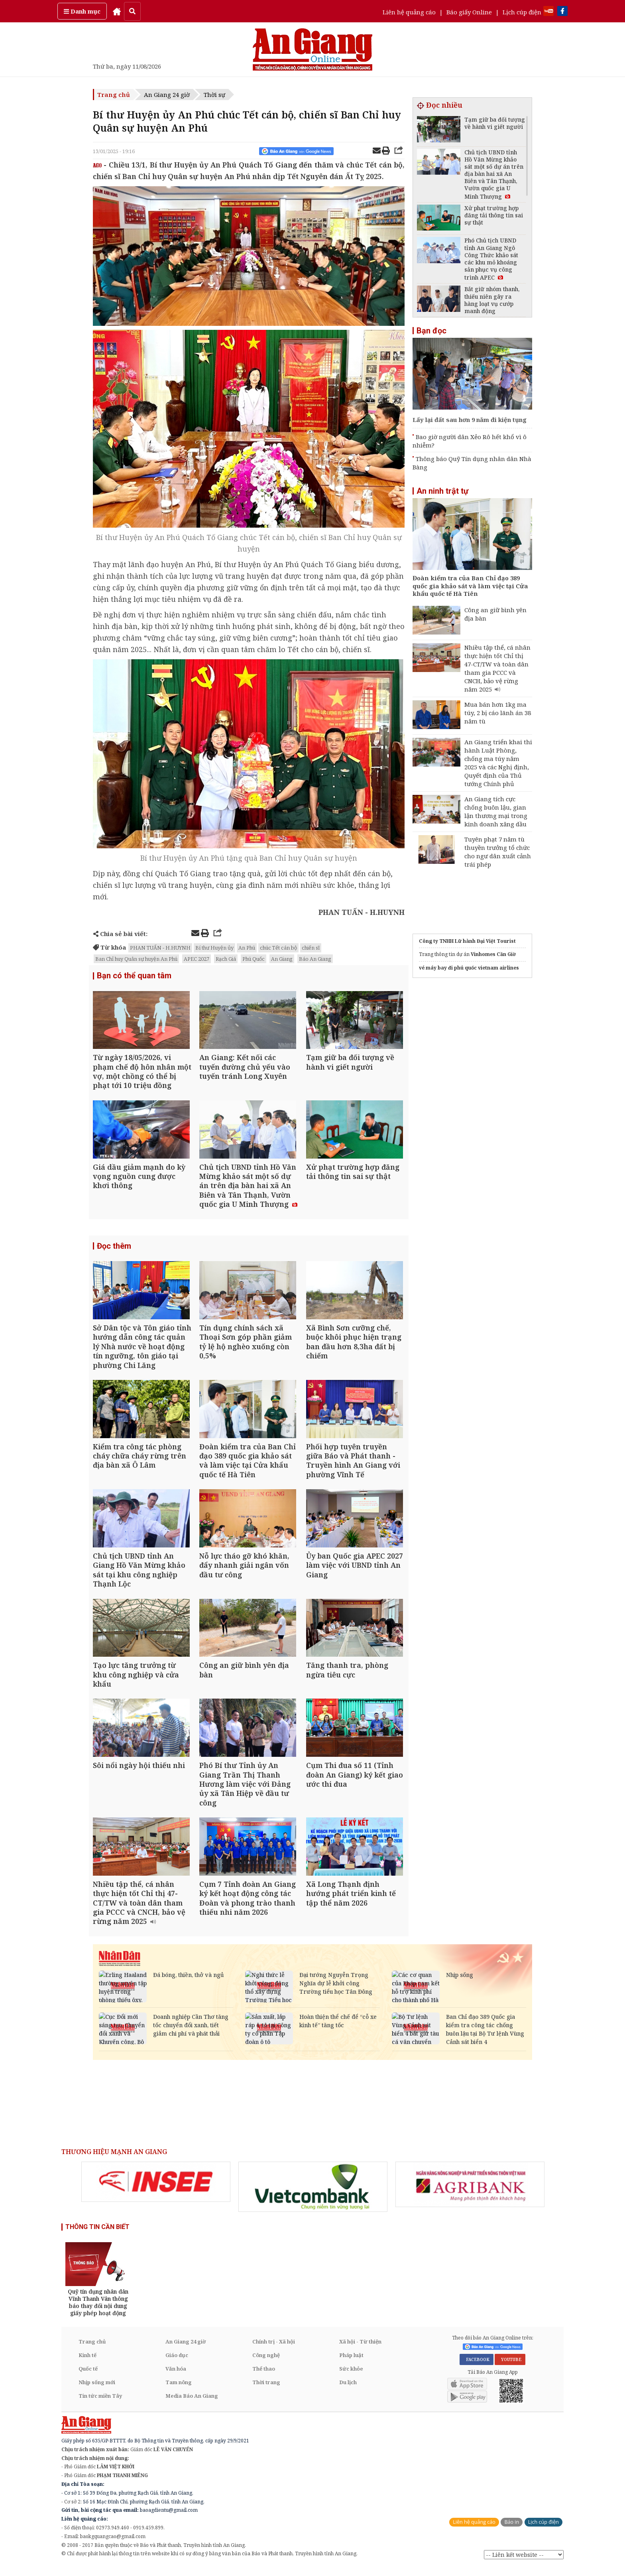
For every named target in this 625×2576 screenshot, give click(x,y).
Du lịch (348, 2390)
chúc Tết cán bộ (278, 947)
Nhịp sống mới (97, 2390)
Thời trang (266, 2390)
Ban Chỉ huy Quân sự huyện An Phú (136, 958)
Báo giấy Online (469, 12)
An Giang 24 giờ (167, 95)
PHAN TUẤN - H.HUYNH (160, 947)
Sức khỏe (351, 2377)
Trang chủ (113, 95)
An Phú (246, 947)
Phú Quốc (253, 958)
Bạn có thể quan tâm (134, 976)
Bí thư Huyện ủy (214, 947)
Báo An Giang (315, 958)
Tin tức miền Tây (100, 2404)
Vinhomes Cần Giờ (493, 954)
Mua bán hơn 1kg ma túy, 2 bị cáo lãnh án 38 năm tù (497, 712)
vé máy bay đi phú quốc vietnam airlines (469, 967)
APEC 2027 (196, 958)
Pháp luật (351, 2363)
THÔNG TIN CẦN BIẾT (97, 2235)
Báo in (511, 2530)
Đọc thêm (114, 1248)
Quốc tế (88, 2377)
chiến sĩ (311, 947)
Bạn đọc (431, 330)
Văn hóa (175, 2377)
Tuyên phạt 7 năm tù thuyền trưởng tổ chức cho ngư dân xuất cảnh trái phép (497, 851)
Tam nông (178, 2390)
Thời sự (214, 95)
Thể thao (263, 2377)
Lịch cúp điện (522, 12)
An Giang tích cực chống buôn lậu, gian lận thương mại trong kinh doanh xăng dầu (495, 811)
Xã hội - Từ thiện (360, 2349)
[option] (155, 2190)
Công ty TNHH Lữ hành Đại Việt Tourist (467, 941)
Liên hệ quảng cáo (409, 12)
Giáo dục (176, 2363)
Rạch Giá (226, 958)
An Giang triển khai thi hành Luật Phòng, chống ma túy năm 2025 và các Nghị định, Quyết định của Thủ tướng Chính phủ (498, 763)
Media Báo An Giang (191, 2404)
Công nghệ (266, 2363)
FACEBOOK (476, 2368)
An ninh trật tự (442, 491)
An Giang (282, 958)
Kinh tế (87, 2363)
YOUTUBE (510, 2368)
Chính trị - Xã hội (273, 2349)
